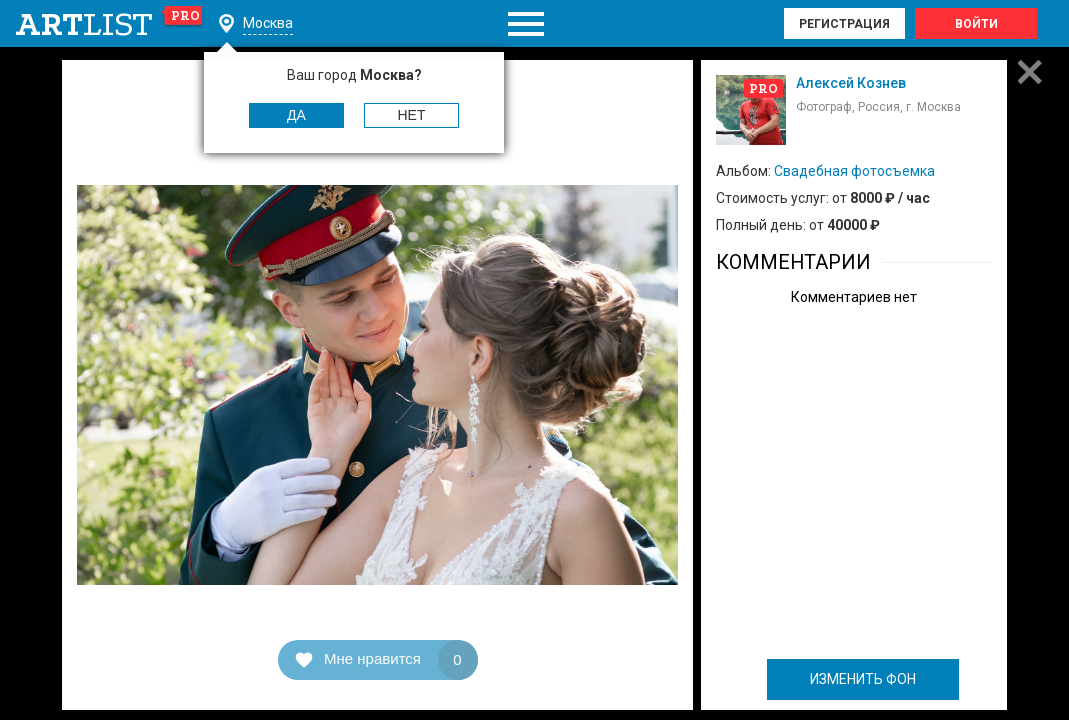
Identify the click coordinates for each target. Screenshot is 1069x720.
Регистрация (844, 24)
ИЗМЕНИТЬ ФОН (863, 679)
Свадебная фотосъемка (854, 171)
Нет (412, 115)
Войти (976, 24)
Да (296, 115)
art (109, 24)
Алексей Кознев (851, 83)
